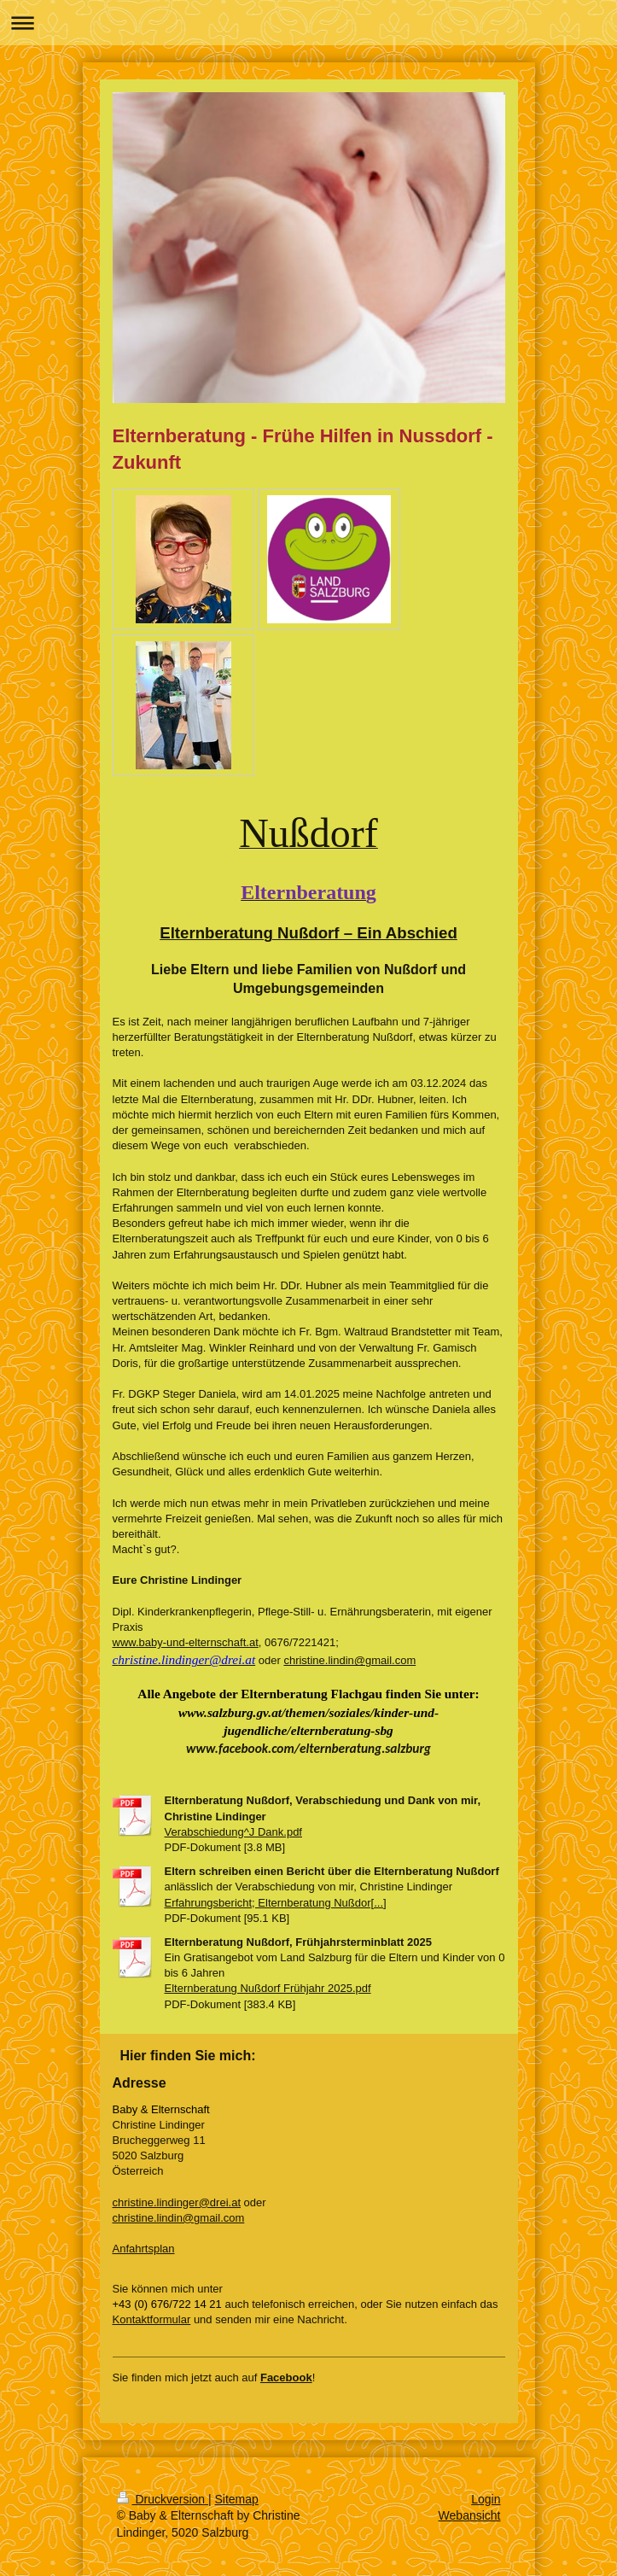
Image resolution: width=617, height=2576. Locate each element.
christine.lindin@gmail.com (349, 1660)
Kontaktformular (152, 2319)
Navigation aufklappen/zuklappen (308, 22)
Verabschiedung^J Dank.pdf (233, 1831)
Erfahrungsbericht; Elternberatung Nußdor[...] (276, 1902)
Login (485, 2499)
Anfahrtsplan (144, 2248)
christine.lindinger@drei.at (177, 2202)
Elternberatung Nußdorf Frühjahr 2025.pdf (268, 1988)
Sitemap (237, 2499)
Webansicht (470, 2515)
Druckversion (162, 2499)
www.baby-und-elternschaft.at (186, 1642)
